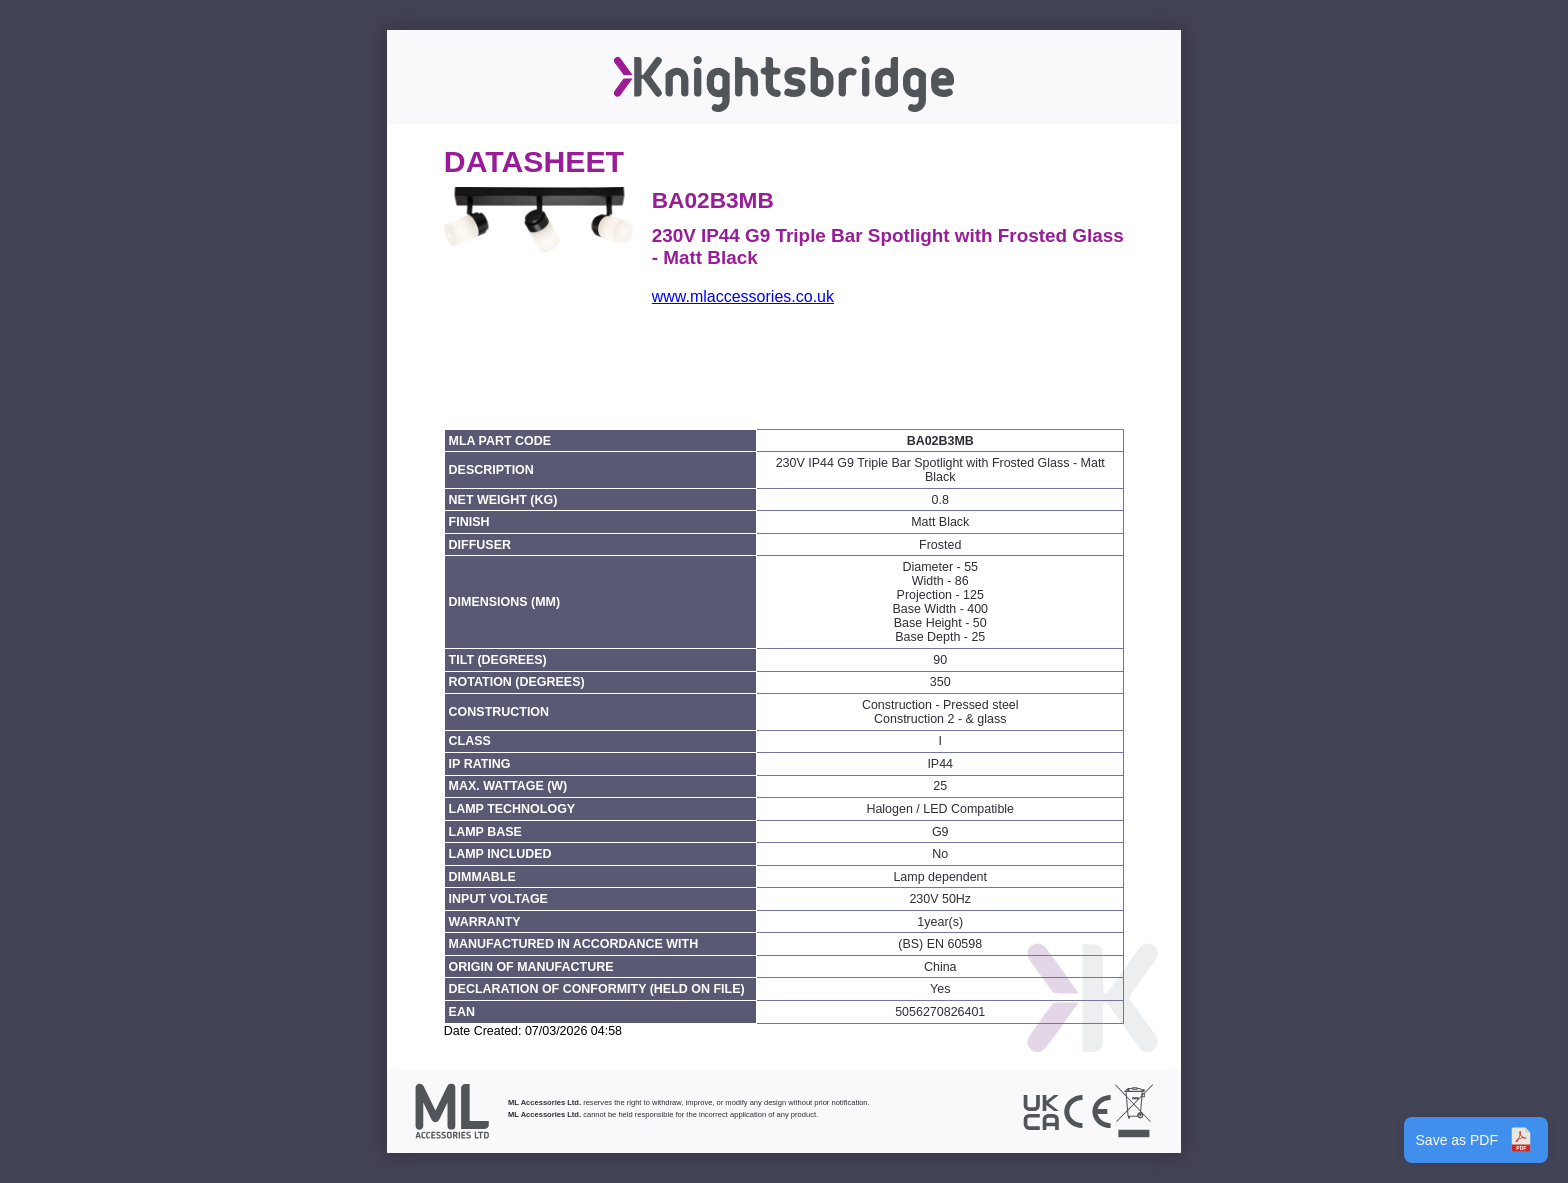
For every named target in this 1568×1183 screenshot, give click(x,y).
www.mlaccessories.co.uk (743, 296)
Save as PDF (1476, 1140)
